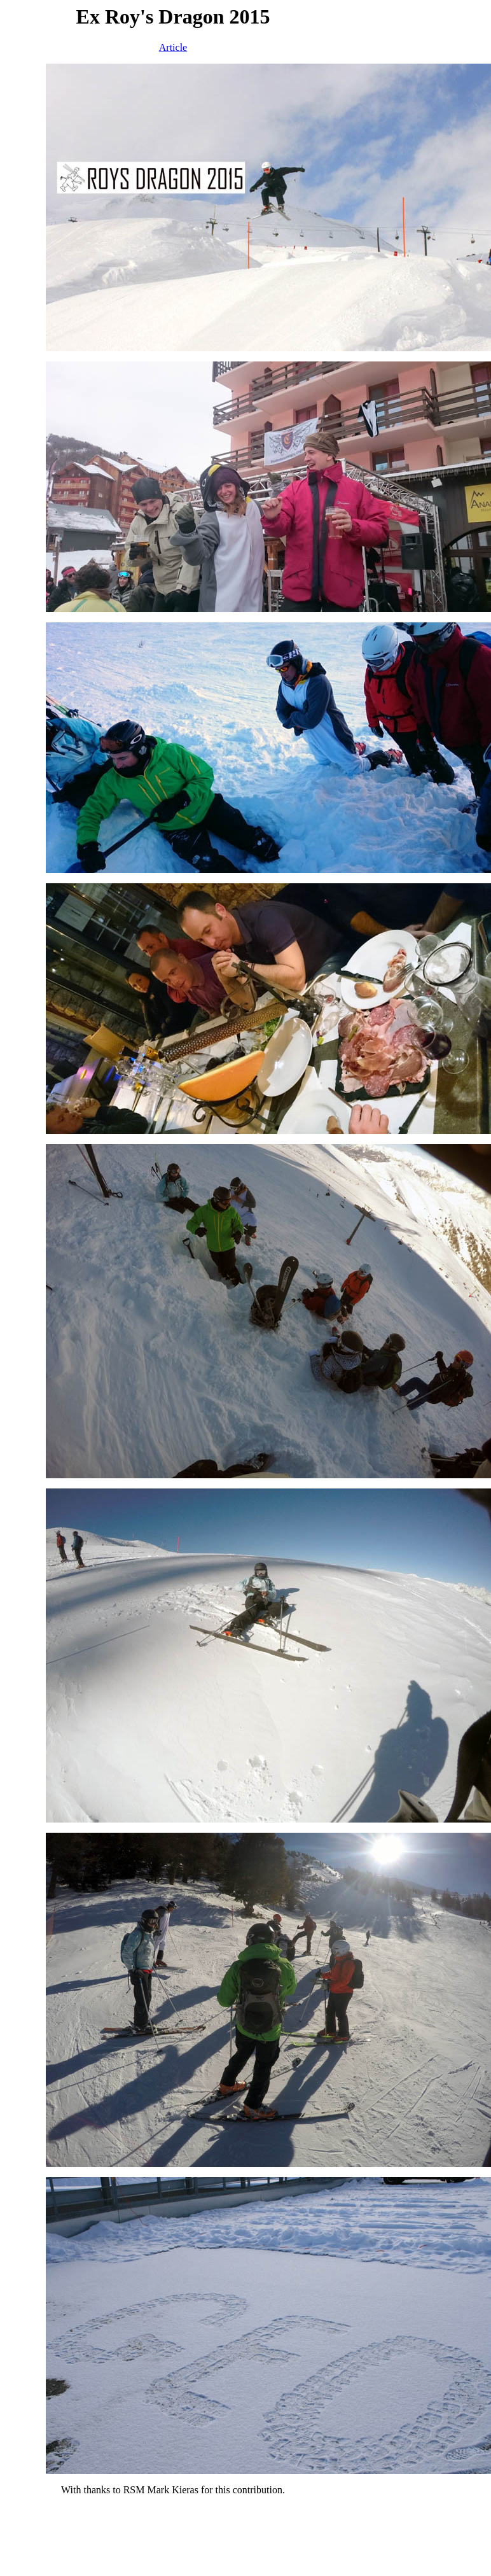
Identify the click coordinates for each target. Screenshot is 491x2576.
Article (173, 47)
